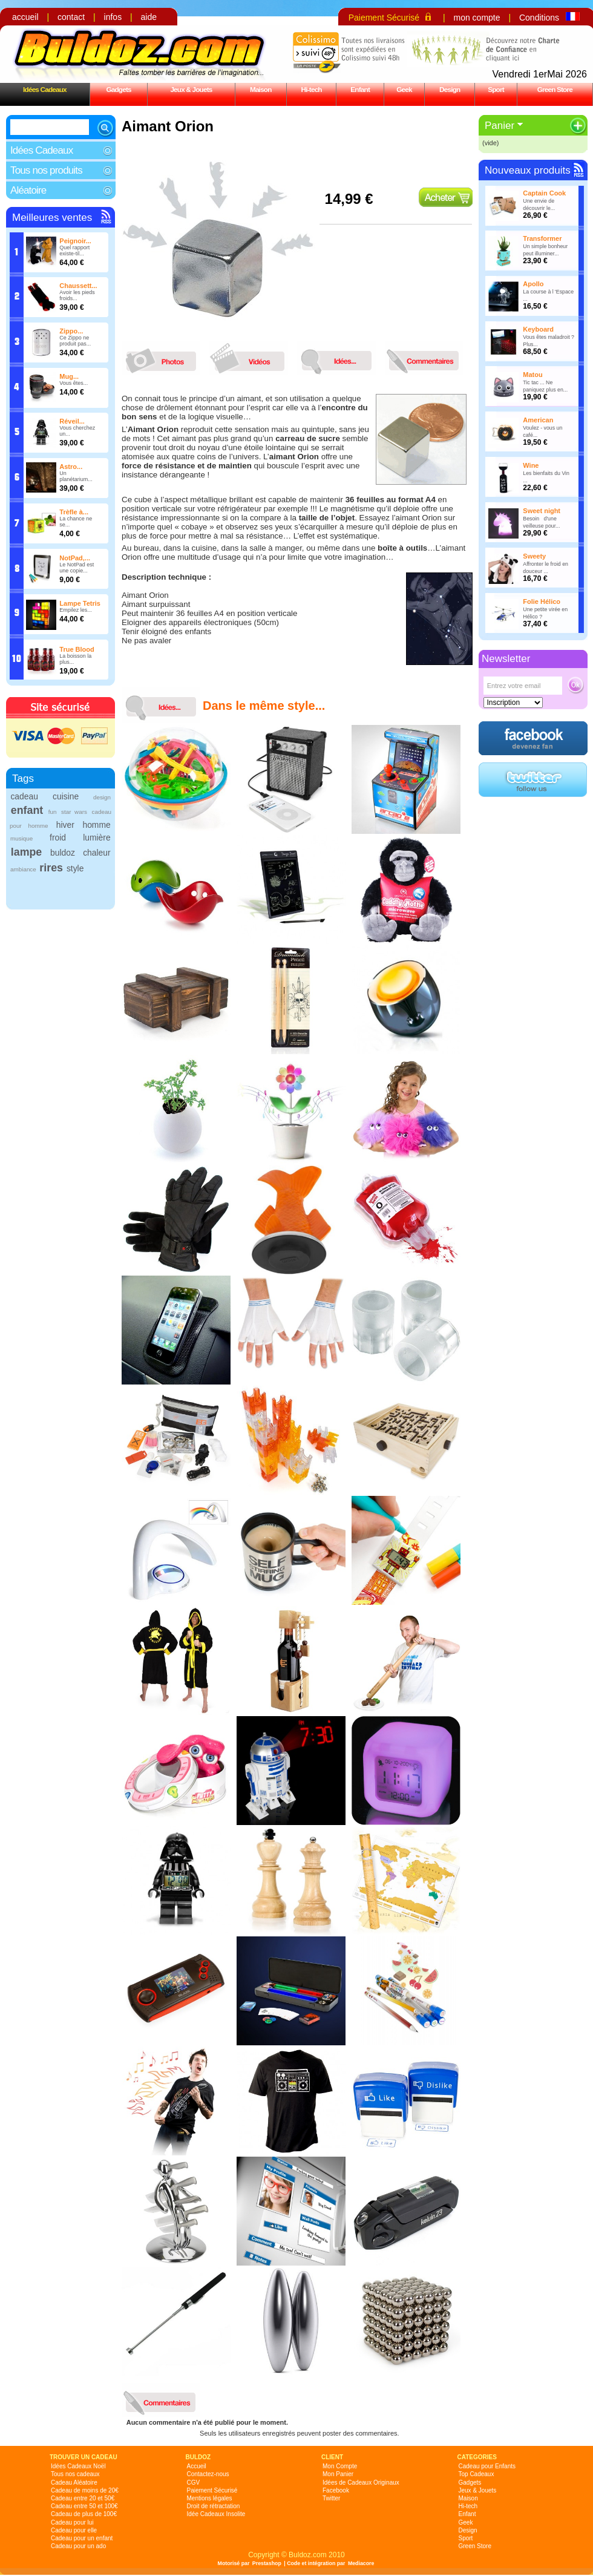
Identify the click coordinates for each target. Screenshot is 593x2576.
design (102, 797)
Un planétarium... (76, 476)
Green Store (554, 89)
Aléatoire (28, 190)
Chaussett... (78, 285)
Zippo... (71, 331)
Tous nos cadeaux (75, 2474)
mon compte (476, 17)
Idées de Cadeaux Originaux (361, 2482)
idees (339, 358)
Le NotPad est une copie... (76, 568)
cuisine (66, 796)
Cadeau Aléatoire (74, 2482)
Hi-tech (311, 89)
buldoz (62, 852)
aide (149, 17)
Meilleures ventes (52, 217)
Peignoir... (75, 240)
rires (51, 868)
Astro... (70, 466)
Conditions (539, 17)
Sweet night (541, 510)
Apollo (533, 283)
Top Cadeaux (476, 2474)
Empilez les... (75, 610)
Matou (532, 374)
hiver (65, 825)
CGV (193, 2482)
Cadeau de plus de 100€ (84, 2514)
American (538, 420)
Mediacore (361, 2563)
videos (251, 358)
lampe (26, 852)
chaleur (96, 852)
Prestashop (266, 2563)
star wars (74, 811)
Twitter (331, 2498)
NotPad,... (74, 558)
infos (113, 17)
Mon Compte (340, 2466)
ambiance (23, 869)
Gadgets (118, 89)
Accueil (196, 2466)
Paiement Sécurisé (384, 17)
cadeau (24, 796)
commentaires (427, 358)
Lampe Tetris (79, 603)
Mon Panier (338, 2474)
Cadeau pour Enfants (487, 2466)
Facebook (336, 2490)
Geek (404, 89)
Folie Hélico (541, 601)
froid (58, 837)
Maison (261, 89)
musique (21, 838)
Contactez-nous (208, 2474)
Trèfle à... (73, 512)
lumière (96, 837)
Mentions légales (209, 2498)
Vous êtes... (73, 383)
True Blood (76, 649)
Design (449, 89)
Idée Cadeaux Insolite (216, 2514)
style (75, 868)
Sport (496, 89)
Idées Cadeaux (45, 89)
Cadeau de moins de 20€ (85, 2490)
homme (96, 825)
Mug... (69, 376)
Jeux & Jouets (191, 89)
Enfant (360, 89)
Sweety (534, 556)
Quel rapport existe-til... (74, 250)
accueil (25, 17)
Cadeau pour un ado (78, 2546)
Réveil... (72, 421)
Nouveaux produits (528, 170)
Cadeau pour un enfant (82, 2538)
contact (71, 17)
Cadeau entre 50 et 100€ (84, 2506)
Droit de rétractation (213, 2506)
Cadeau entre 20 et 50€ (82, 2498)
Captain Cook (544, 193)
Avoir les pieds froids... (76, 295)
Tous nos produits (46, 170)
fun (52, 811)
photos (164, 358)
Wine (531, 465)
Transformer (542, 238)
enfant (27, 810)
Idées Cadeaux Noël (78, 2466)
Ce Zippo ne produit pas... (75, 341)
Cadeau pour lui (72, 2522)
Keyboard (538, 329)
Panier (499, 125)
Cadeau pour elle (74, 2530)
